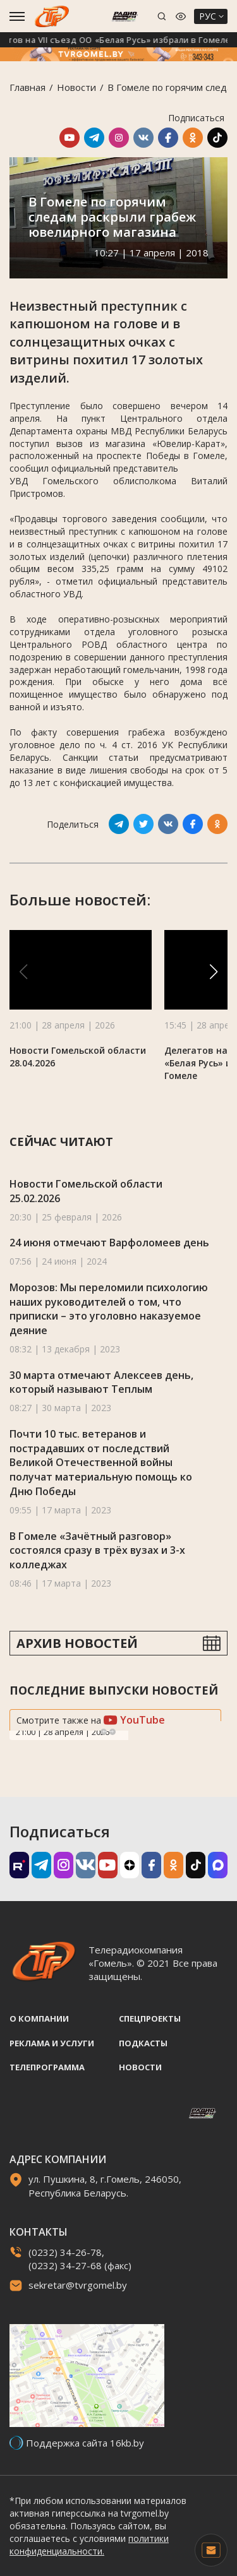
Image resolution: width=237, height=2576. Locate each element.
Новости (76, 87)
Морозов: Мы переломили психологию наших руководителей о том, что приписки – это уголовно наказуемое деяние (108, 1308)
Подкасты (143, 2043)
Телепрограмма (47, 2067)
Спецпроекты (150, 2018)
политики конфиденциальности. (89, 2544)
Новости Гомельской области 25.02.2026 (85, 1191)
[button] (213, 971)
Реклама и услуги (51, 2043)
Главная (27, 87)
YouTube (134, 1720)
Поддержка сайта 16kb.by (85, 2442)
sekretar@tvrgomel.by (77, 2285)
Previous (103, 1732)
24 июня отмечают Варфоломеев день (109, 1242)
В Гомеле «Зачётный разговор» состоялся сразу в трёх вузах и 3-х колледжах (97, 1550)
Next (112, 1732)
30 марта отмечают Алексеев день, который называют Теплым (101, 1382)
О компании (39, 2018)
